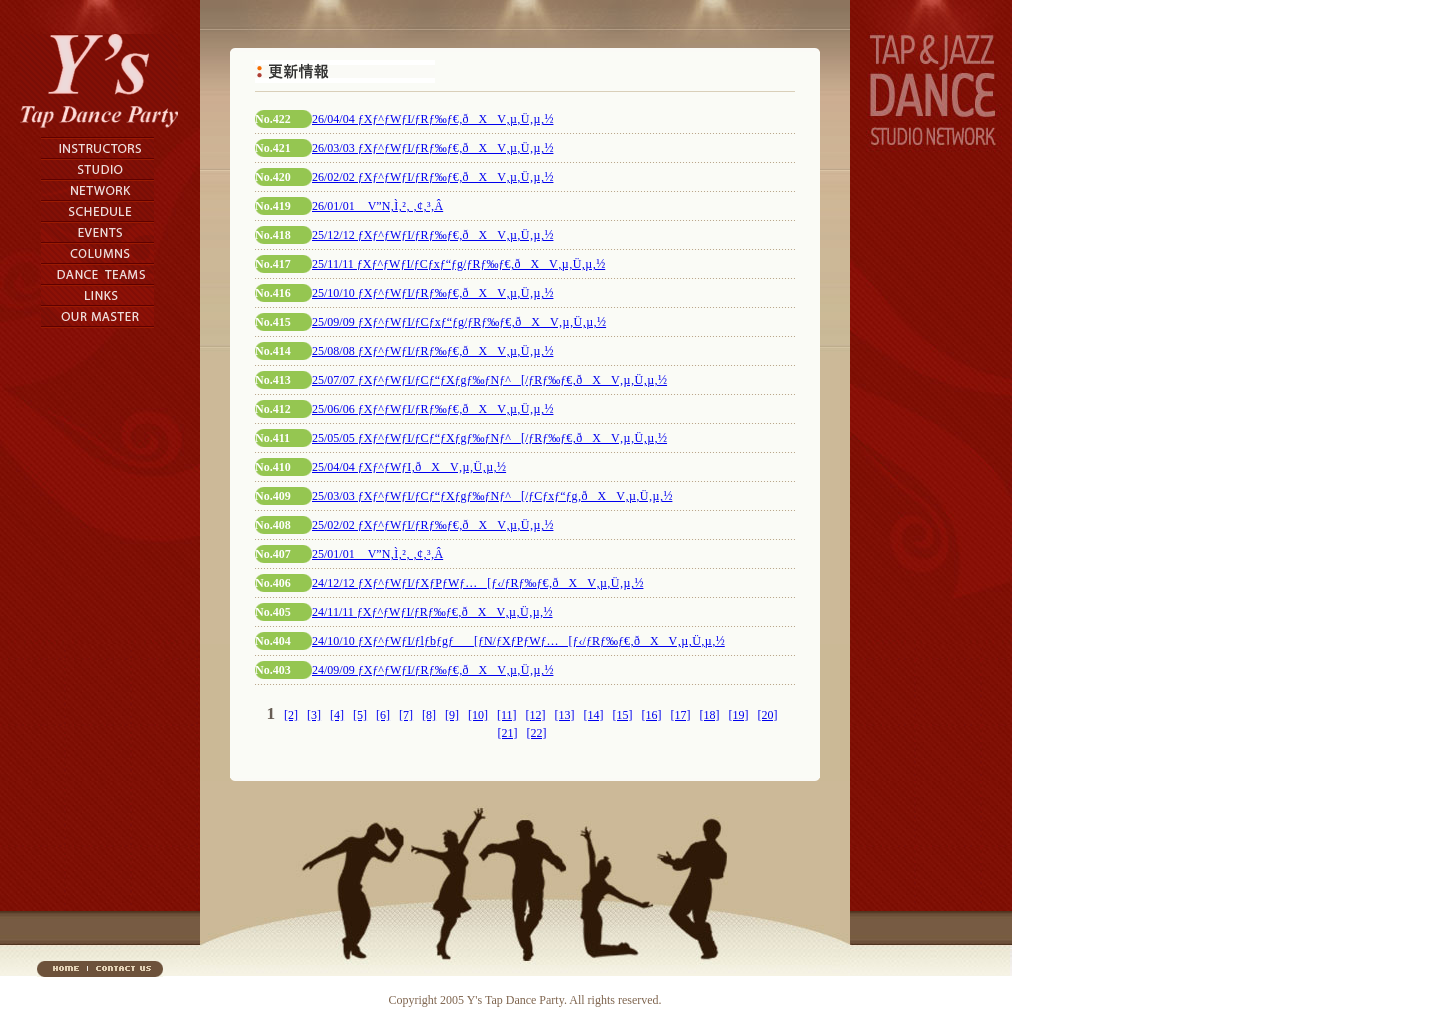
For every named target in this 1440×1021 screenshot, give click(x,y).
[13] (565, 715)
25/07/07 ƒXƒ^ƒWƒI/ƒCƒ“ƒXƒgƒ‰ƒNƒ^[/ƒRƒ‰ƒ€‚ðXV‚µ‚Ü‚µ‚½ (489, 380)
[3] (314, 715)
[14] (594, 715)
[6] (383, 715)
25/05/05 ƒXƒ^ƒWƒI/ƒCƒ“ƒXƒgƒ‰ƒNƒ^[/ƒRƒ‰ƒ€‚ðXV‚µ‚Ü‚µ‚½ (489, 438)
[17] (681, 715)
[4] (337, 715)
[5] (360, 715)
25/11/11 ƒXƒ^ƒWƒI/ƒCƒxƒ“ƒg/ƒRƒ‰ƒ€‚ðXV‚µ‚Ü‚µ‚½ (458, 264)
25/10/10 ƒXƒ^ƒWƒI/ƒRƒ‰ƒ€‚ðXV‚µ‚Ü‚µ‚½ (432, 293)
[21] (508, 733)
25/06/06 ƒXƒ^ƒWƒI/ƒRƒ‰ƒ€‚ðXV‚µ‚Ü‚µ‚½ (432, 409)
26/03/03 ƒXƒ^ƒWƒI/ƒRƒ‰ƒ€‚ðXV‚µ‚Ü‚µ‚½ (432, 148)
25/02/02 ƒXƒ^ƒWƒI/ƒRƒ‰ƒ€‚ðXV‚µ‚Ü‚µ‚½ (432, 525)
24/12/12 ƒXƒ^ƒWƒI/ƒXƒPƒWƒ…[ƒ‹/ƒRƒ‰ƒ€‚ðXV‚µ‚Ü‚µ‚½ (477, 583)
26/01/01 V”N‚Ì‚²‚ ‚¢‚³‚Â (377, 206)
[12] (536, 715)
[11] (507, 715)
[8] (429, 715)
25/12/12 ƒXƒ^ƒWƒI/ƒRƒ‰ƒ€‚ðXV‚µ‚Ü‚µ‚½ (432, 235)
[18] (710, 715)
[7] (406, 715)
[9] (452, 715)
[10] (478, 715)
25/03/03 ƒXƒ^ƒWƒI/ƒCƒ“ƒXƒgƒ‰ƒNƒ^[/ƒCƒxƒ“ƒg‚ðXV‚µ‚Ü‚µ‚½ (492, 496)
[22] (537, 733)
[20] (768, 715)
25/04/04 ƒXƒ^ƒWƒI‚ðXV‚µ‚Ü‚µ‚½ (409, 467)
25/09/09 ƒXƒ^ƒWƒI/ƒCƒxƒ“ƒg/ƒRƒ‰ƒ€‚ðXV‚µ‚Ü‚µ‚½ (459, 322)
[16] (652, 715)
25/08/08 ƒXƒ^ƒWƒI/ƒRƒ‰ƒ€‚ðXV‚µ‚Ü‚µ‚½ (432, 351)
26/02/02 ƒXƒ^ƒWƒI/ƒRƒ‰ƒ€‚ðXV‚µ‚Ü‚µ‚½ (432, 177)
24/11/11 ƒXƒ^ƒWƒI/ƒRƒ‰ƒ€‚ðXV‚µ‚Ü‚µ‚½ (432, 612)
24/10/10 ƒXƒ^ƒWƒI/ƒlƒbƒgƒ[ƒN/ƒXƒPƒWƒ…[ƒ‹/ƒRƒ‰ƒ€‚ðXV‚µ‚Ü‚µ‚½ (518, 641)
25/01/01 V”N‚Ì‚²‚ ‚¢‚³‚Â (377, 554)
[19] (739, 715)
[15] (623, 715)
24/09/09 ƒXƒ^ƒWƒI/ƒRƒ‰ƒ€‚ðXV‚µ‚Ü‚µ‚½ (432, 670)
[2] (291, 715)
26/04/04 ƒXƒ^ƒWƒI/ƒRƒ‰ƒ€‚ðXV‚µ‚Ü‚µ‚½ (432, 119)
